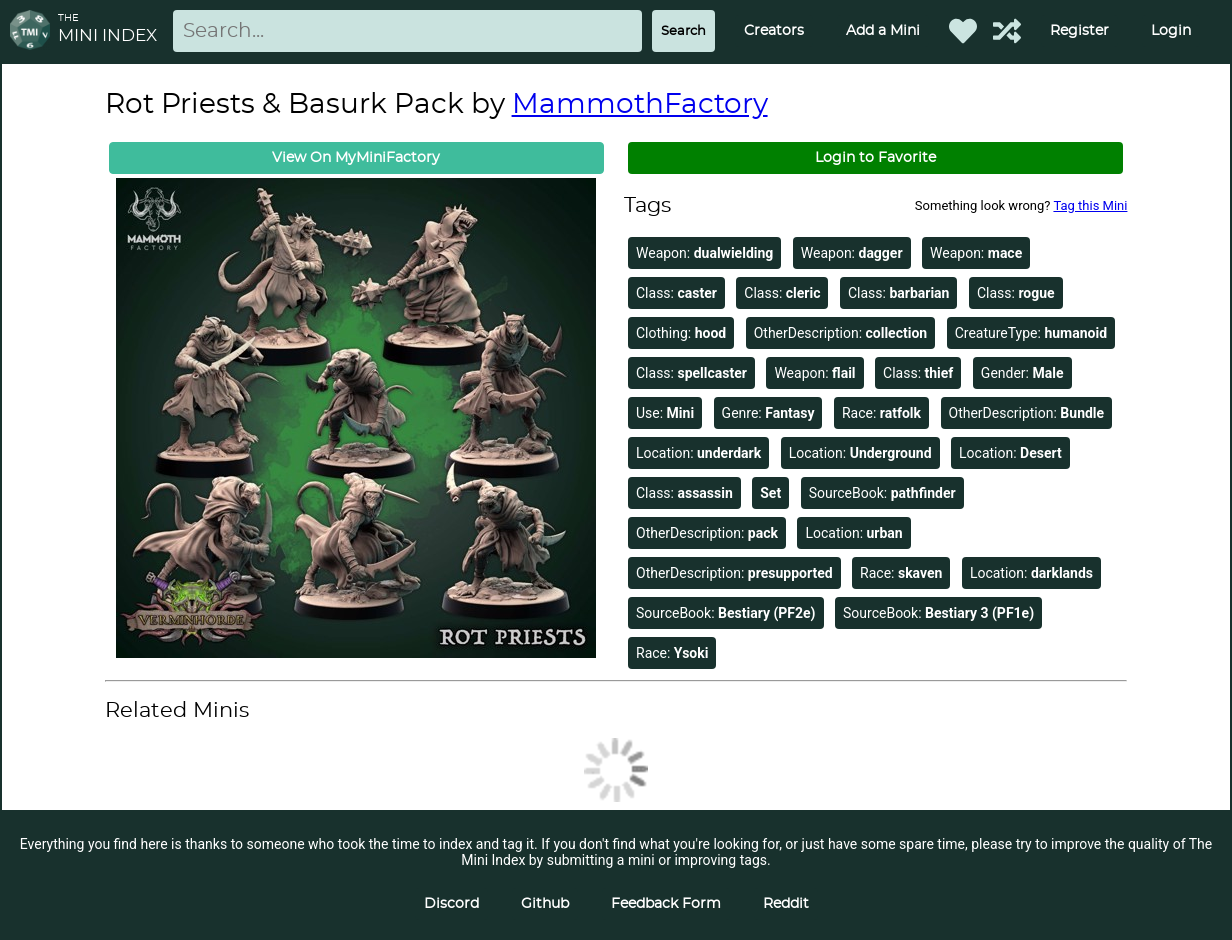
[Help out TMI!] (1007, 31)
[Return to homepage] (34, 31)
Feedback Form (666, 904)
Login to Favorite (875, 158)
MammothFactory (640, 105)
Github (545, 904)
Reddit (786, 904)
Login (1171, 31)
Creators (774, 31)
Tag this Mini (1090, 205)
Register (1079, 31)
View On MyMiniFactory (356, 158)
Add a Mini (883, 31)
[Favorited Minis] (963, 31)
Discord (451, 904)
